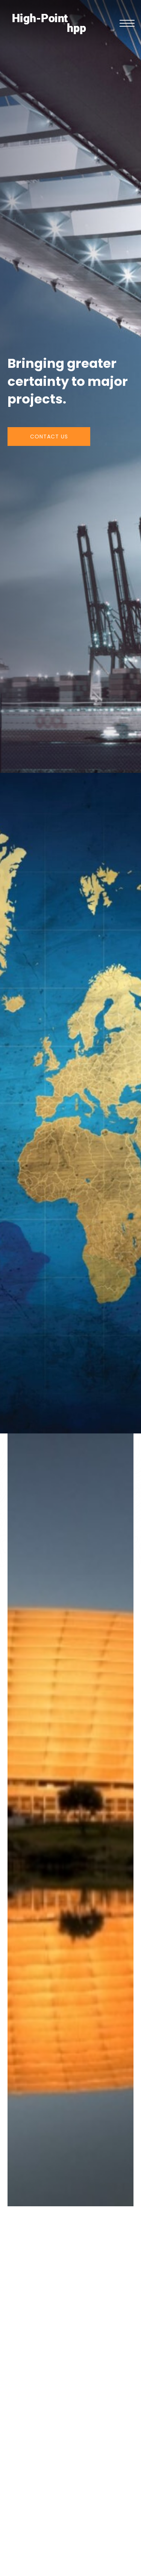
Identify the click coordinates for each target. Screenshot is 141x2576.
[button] (127, 23)
